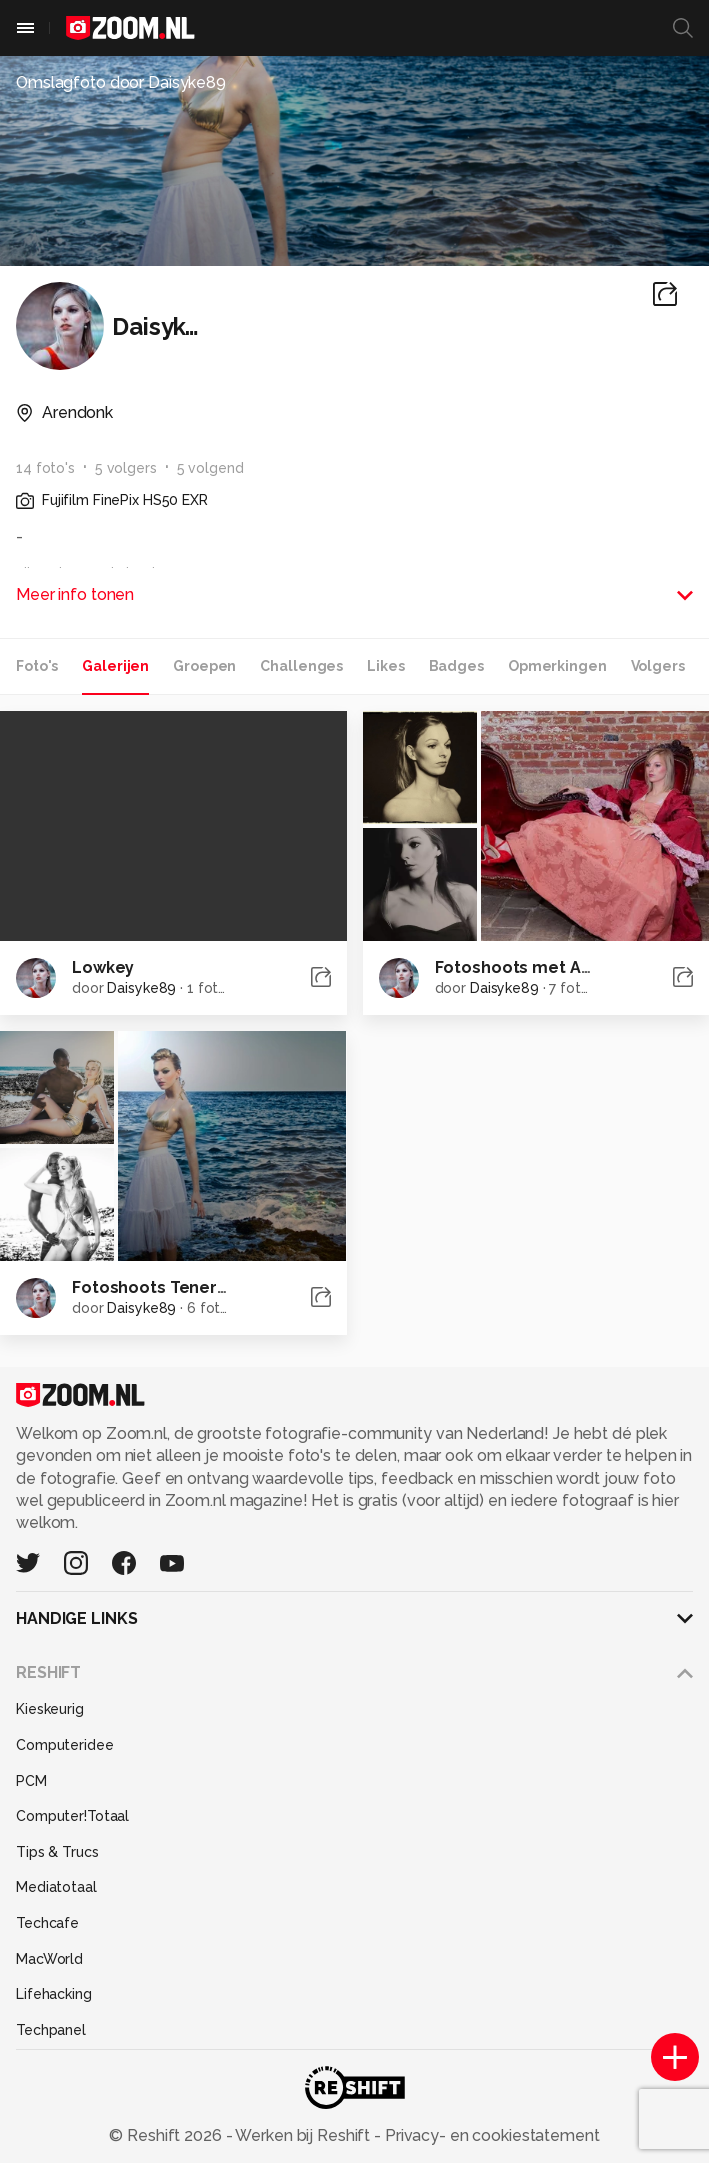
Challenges (301, 666)
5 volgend (210, 468)
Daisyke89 (141, 988)
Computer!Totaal (72, 1816)
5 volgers (126, 468)
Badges (456, 666)
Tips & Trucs (57, 1852)
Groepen (204, 666)
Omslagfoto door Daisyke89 (121, 82)
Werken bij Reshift (303, 2135)
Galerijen (115, 666)
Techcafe (47, 1923)
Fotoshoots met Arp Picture (548, 967)
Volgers (658, 666)
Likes (385, 666)
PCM (31, 1781)
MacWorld (49, 1959)
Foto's (37, 666)
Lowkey (103, 967)
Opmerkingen (557, 666)
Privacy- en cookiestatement (490, 2135)
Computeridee (65, 1745)
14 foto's (45, 468)
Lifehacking (54, 1994)
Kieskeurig (50, 1709)
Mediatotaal (56, 1887)
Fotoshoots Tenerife (155, 1287)
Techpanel (51, 2030)
